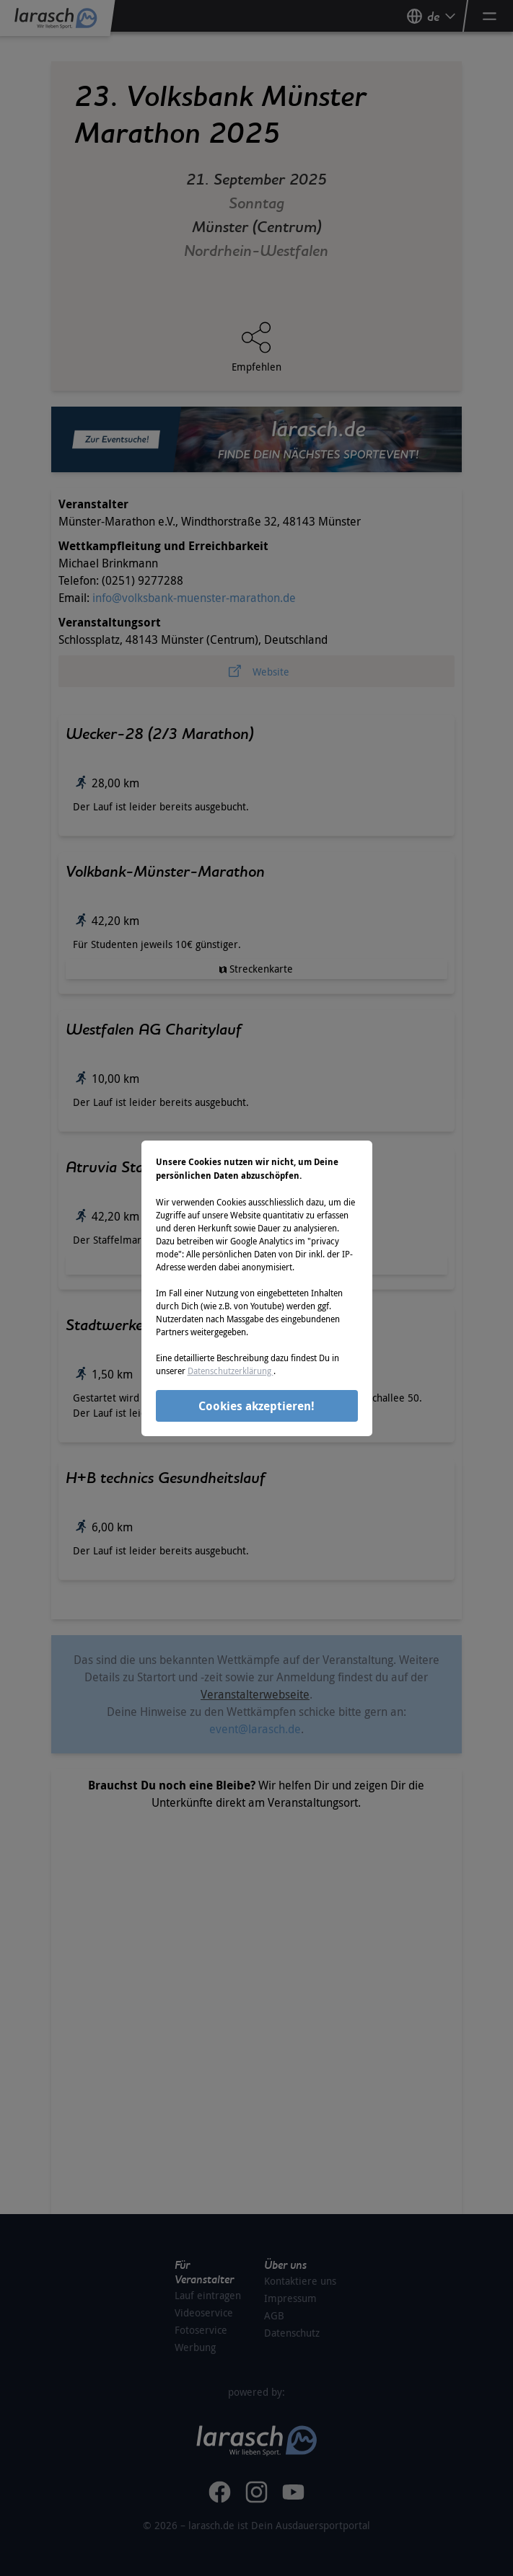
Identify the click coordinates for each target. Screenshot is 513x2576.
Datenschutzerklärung (230, 1370)
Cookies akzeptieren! (256, 1406)
